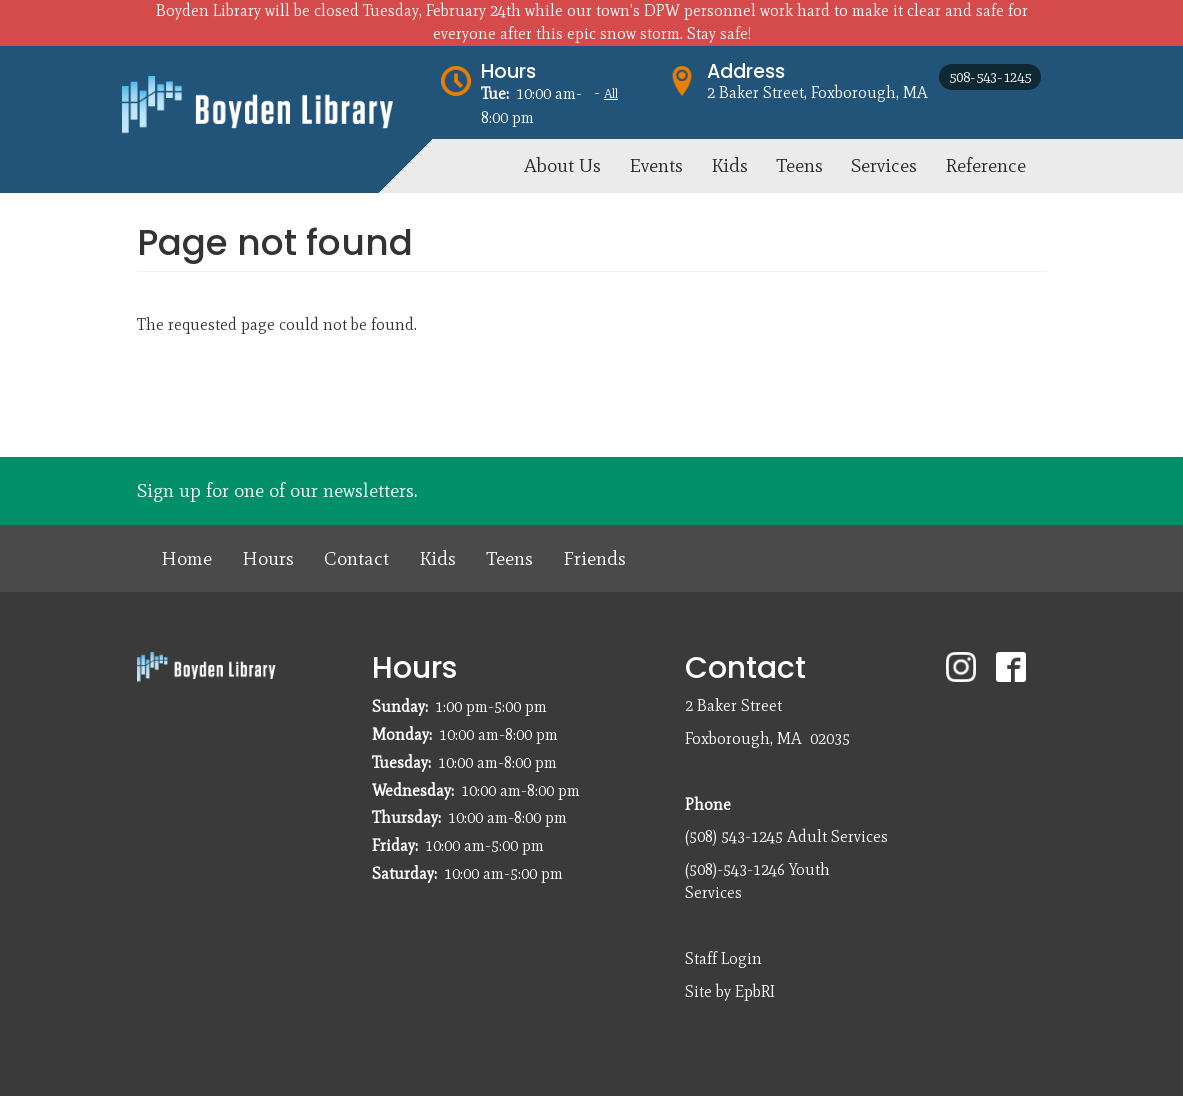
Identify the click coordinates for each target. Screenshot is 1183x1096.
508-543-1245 (990, 77)
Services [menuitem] (884, 165)
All (611, 93)
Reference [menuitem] (985, 165)
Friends (594, 558)
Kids (437, 558)
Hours (508, 71)
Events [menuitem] (656, 165)
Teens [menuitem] (799, 165)
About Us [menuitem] (562, 165)
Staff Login (723, 958)
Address (746, 71)
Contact (356, 558)
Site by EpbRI (730, 991)
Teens (509, 558)
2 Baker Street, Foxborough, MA (817, 92)
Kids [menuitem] (729, 165)
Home (186, 558)
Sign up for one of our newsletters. (277, 490)
